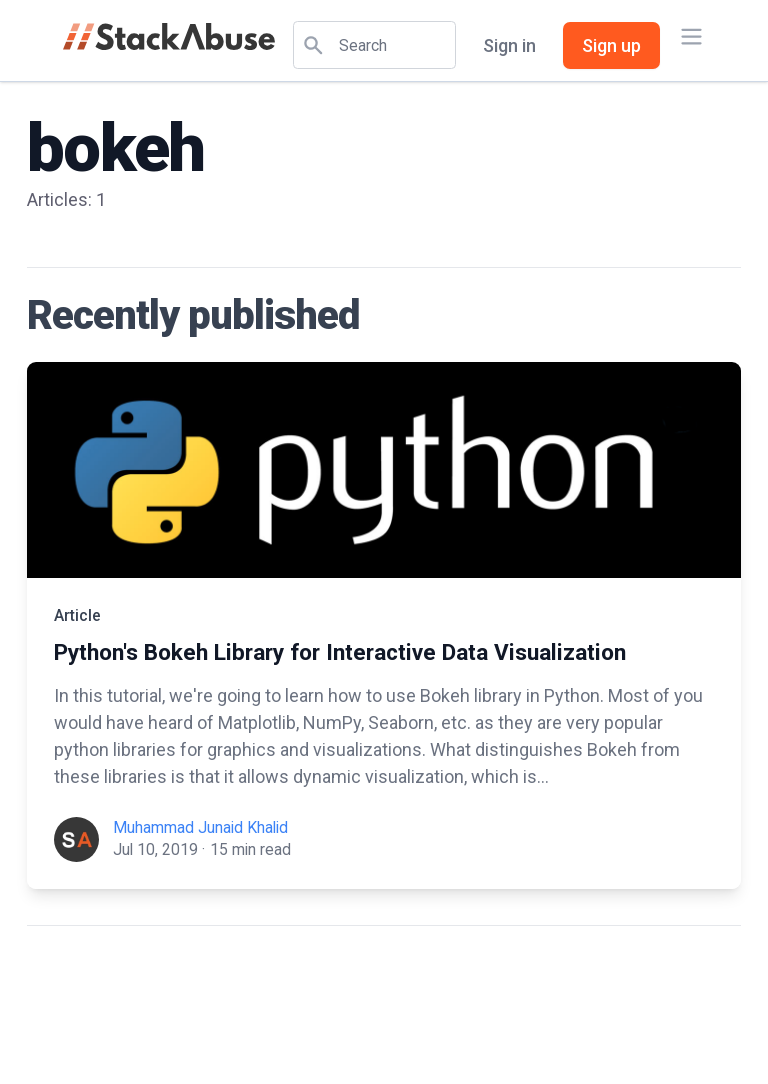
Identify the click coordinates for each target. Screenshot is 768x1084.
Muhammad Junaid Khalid (200, 827)
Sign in (509, 45)
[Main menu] (691, 36)
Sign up (611, 45)
